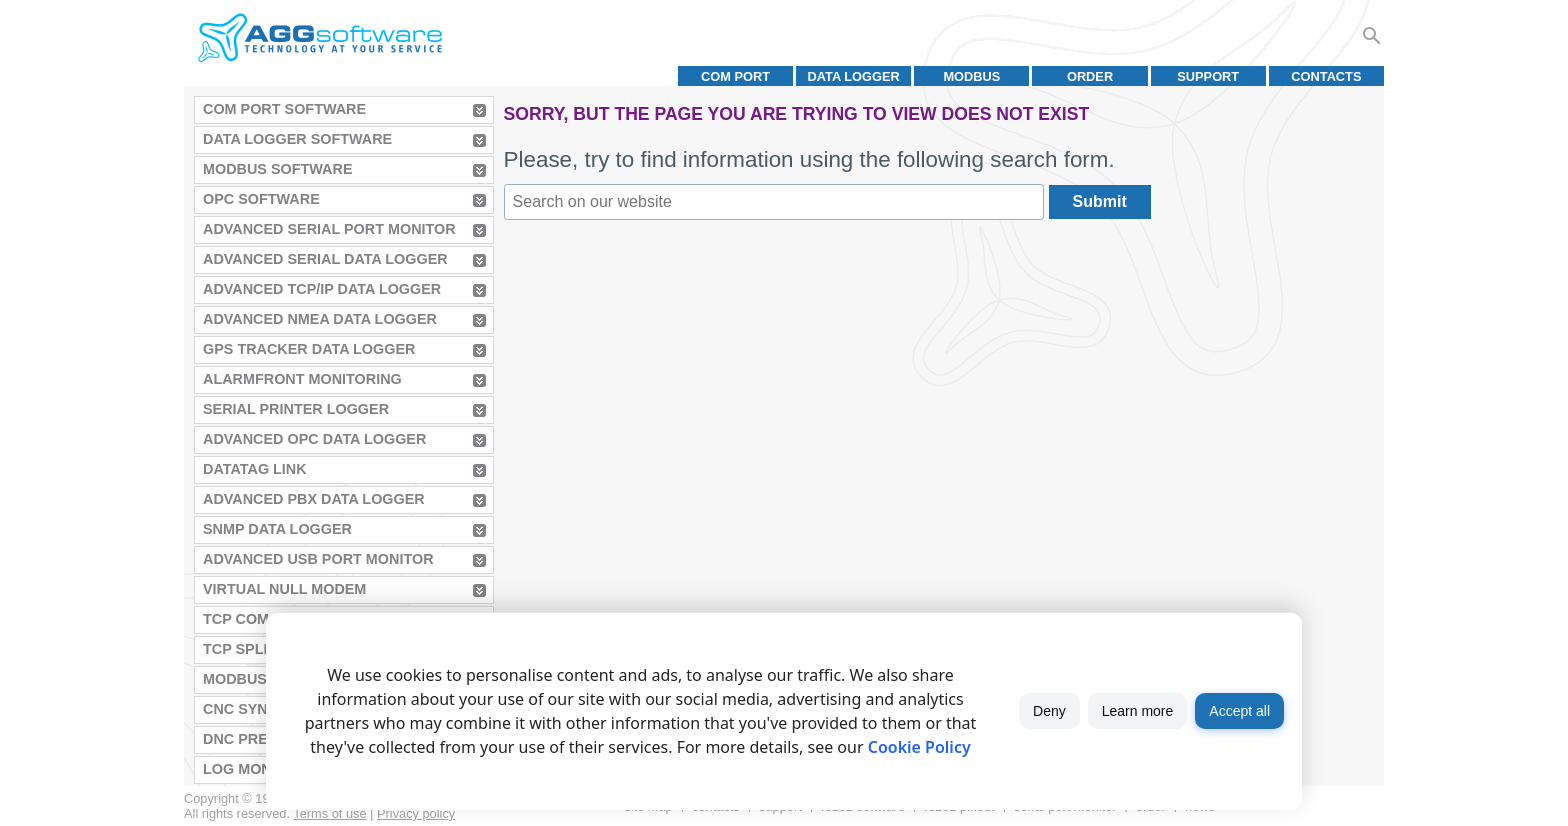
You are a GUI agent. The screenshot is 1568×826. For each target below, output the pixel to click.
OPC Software (261, 199)
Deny (1049, 711)
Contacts (1326, 76)
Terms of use (329, 813)
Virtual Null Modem (284, 589)
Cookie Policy (919, 747)
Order (1090, 76)
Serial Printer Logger (296, 409)
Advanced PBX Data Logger (314, 499)
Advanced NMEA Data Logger (320, 319)
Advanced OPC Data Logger (314, 439)
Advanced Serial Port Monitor (329, 229)
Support (1208, 76)
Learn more (1138, 711)
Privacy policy (416, 813)
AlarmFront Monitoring (302, 379)
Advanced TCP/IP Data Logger (322, 289)
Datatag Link (255, 469)
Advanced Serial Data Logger (325, 259)
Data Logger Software (297, 139)
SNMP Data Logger (277, 529)
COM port (735, 76)
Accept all (1239, 711)
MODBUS (971, 76)
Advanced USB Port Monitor (318, 559)
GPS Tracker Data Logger (309, 349)
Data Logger (854, 76)
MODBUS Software (278, 169)
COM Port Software (284, 109)
